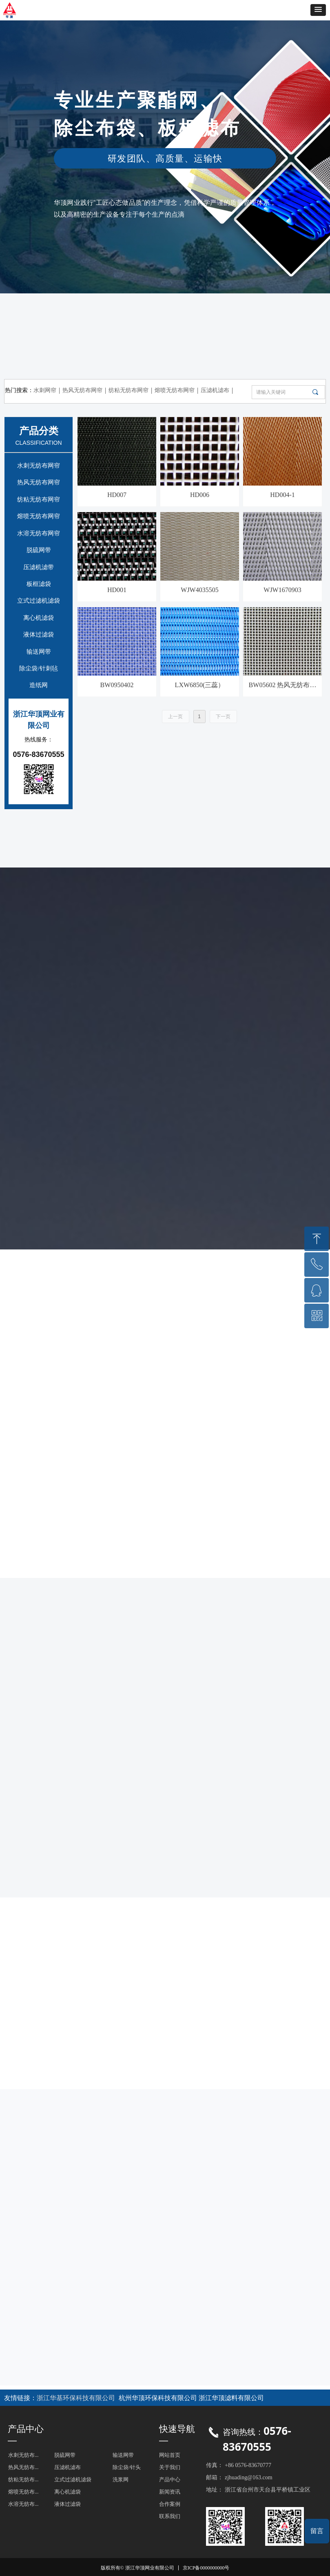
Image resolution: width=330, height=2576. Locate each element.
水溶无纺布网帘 (38, 533)
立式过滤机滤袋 (38, 600)
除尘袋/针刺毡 (38, 668)
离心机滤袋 (38, 618)
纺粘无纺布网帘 (38, 499)
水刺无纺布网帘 (38, 465)
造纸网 (38, 685)
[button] (318, 10)
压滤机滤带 (38, 567)
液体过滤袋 (38, 634)
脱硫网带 (39, 550)
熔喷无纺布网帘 (38, 516)
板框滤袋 (39, 584)
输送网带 (39, 651)
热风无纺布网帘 (38, 482)
